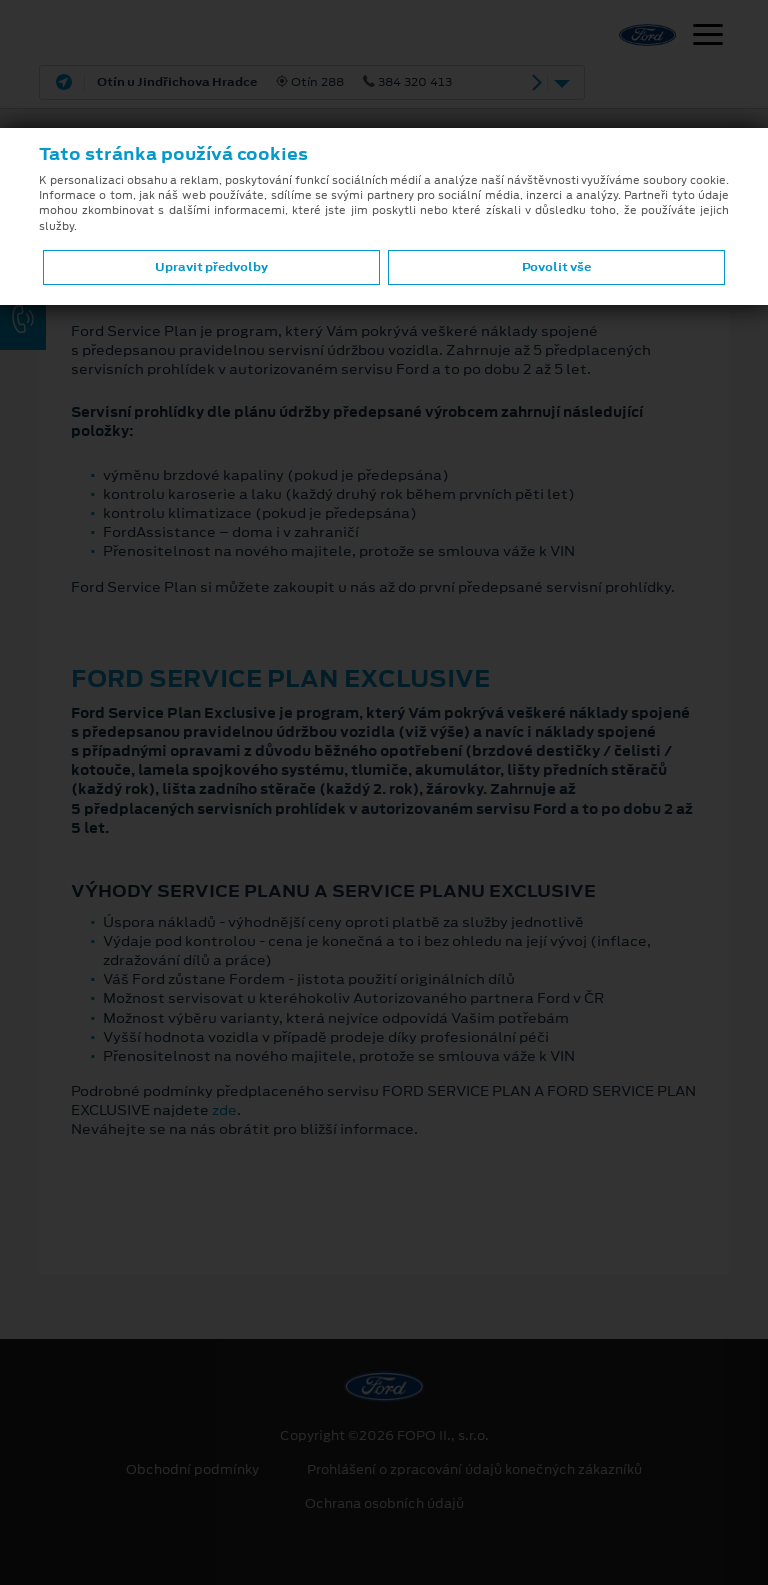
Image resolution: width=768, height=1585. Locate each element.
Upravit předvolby (211, 267)
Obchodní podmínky (192, 1470)
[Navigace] (708, 37)
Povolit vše (556, 267)
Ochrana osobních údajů (384, 1504)
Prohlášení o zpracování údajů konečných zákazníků (474, 1470)
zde (224, 1110)
